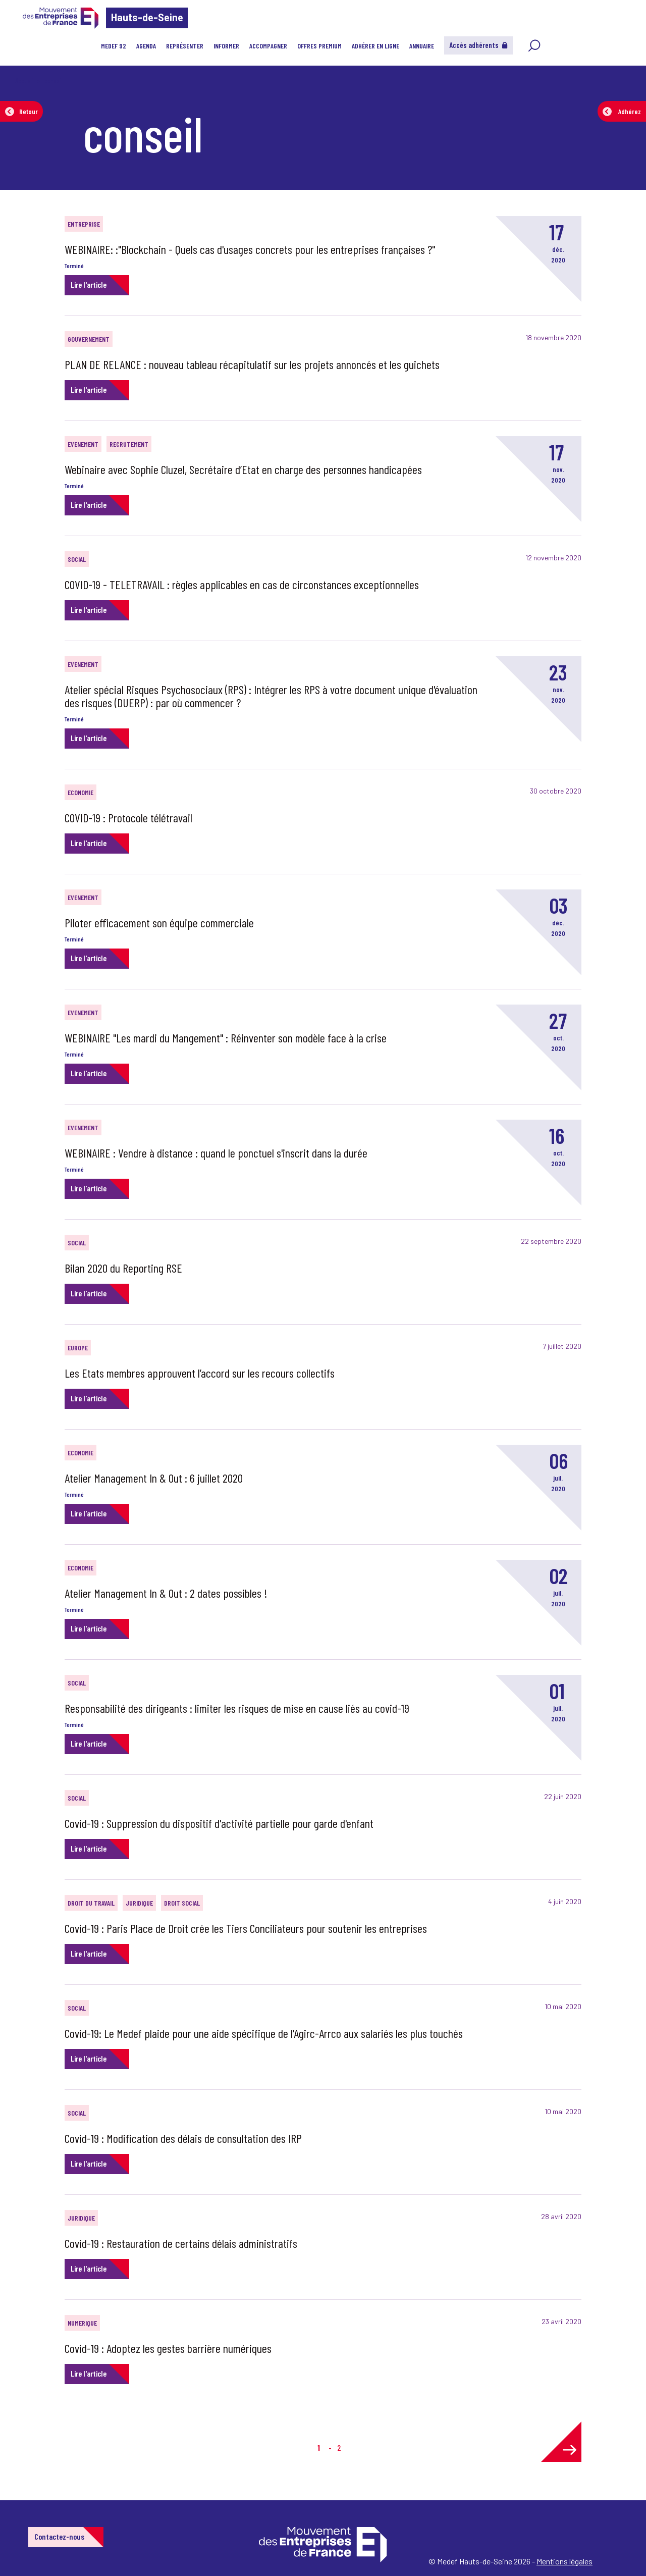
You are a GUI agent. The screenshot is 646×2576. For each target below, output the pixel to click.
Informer (226, 45)
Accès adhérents (478, 44)
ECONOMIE (80, 792)
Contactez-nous (59, 2536)
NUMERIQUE (82, 2323)
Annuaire (421, 45)
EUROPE (78, 1347)
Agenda (146, 45)
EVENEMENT (83, 444)
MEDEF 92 (113, 45)
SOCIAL (77, 559)
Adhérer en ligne (375, 45)
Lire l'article (88, 284)
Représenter (184, 45)
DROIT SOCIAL (182, 1903)
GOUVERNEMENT (89, 339)
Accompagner (268, 45)
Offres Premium (319, 45)
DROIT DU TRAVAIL (91, 1903)
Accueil (24, 80)
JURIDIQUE (139, 1903)
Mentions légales (564, 2561)
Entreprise (84, 224)
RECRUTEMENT (129, 444)
